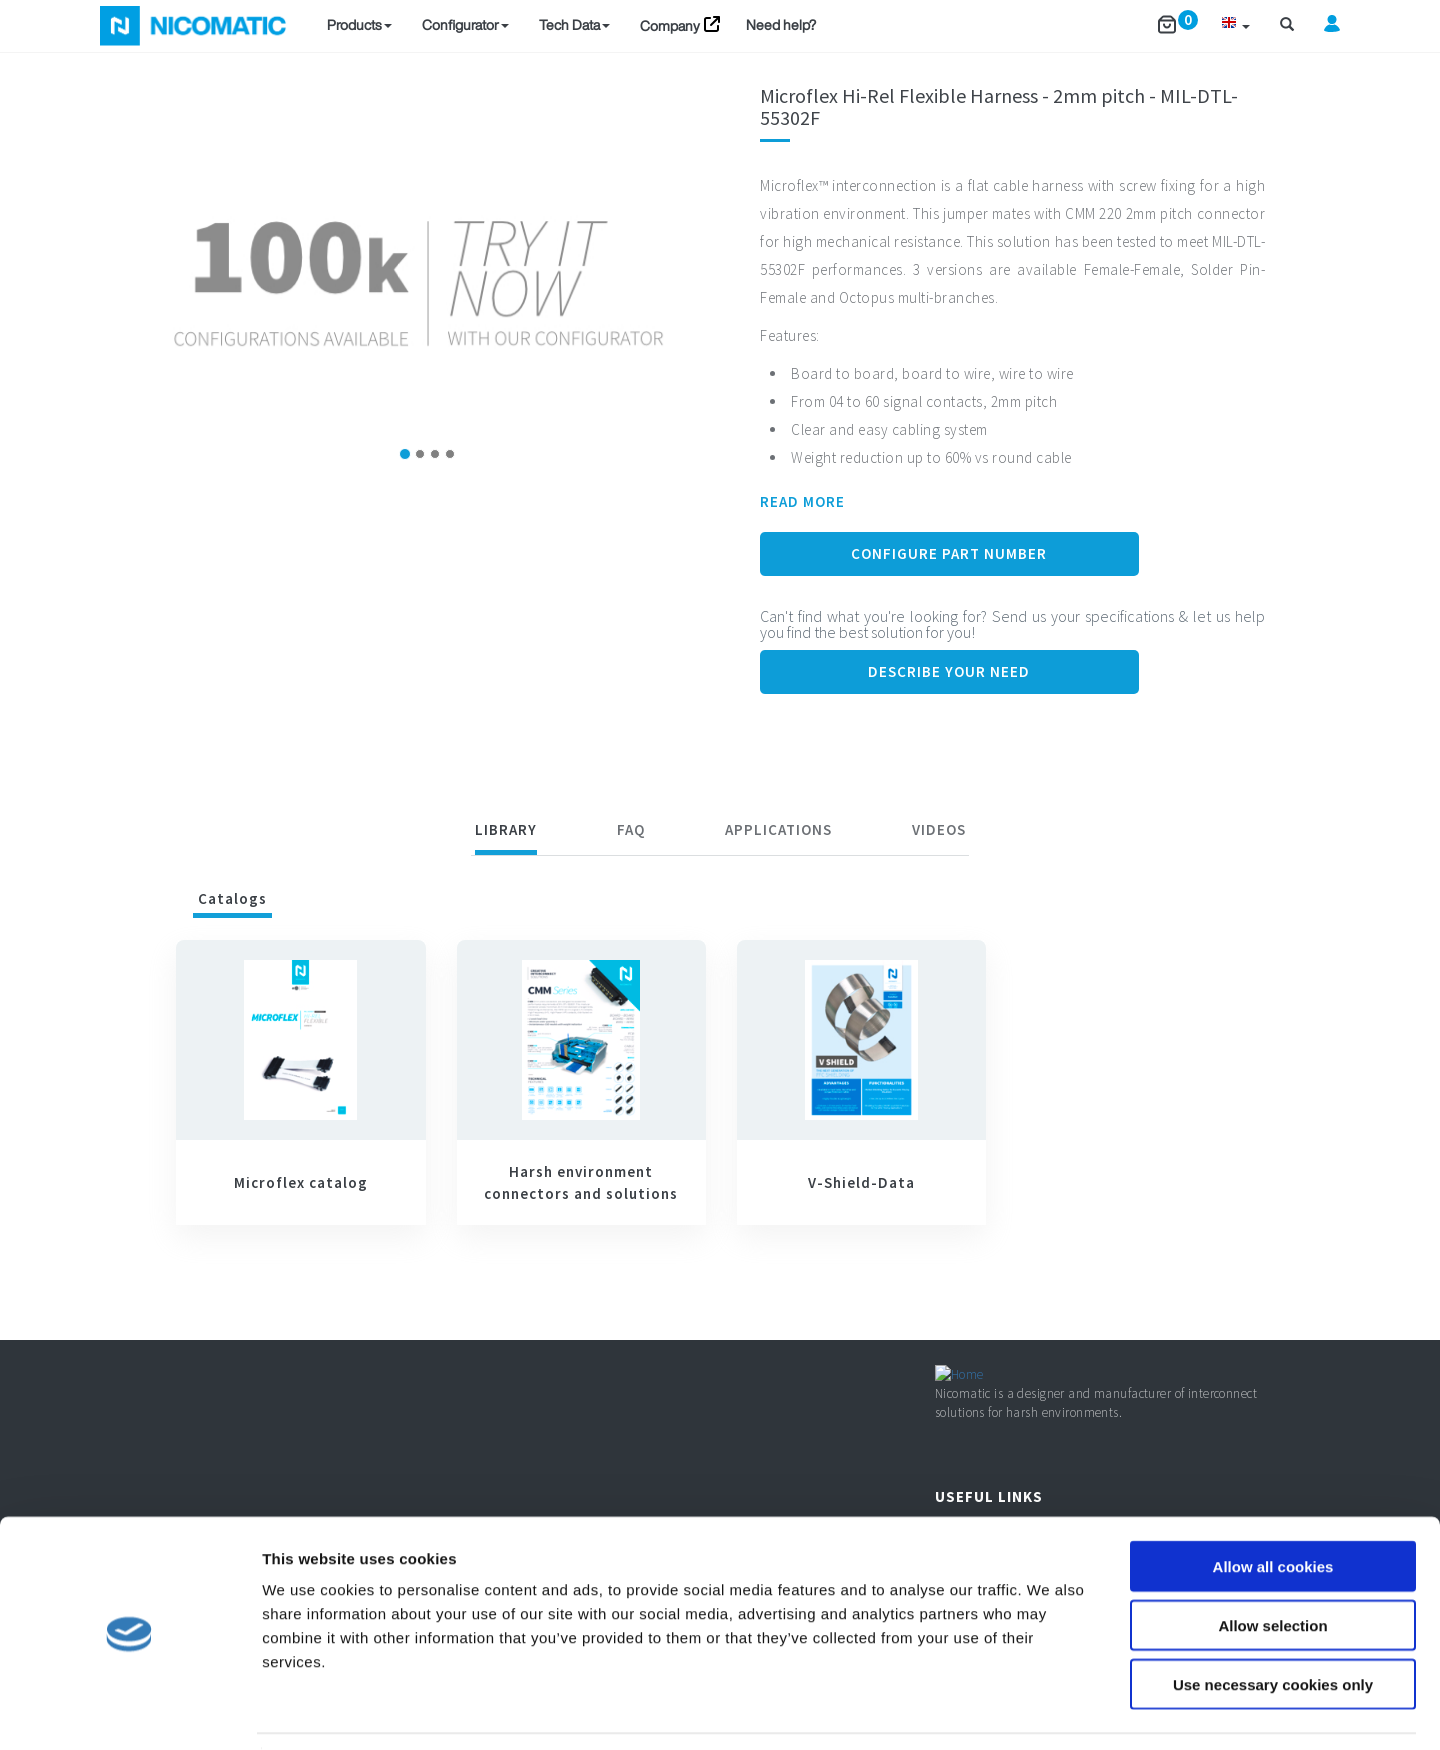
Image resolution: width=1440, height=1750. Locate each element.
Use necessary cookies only (1273, 1622)
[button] (1235, 25)
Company (670, 25)
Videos (939, 829)
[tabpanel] (720, 1091)
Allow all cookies (1273, 1504)
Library (506, 829)
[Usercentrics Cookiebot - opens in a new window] (129, 1711)
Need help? (781, 24)
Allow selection (1272, 1563)
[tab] (506, 833)
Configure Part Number (949, 553)
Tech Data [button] (574, 24)
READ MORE (802, 501)
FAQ (631, 829)
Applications (778, 829)
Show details (1049, 1710)
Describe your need (949, 671)
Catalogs (232, 898)
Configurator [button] (465, 24)
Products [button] (359, 24)
